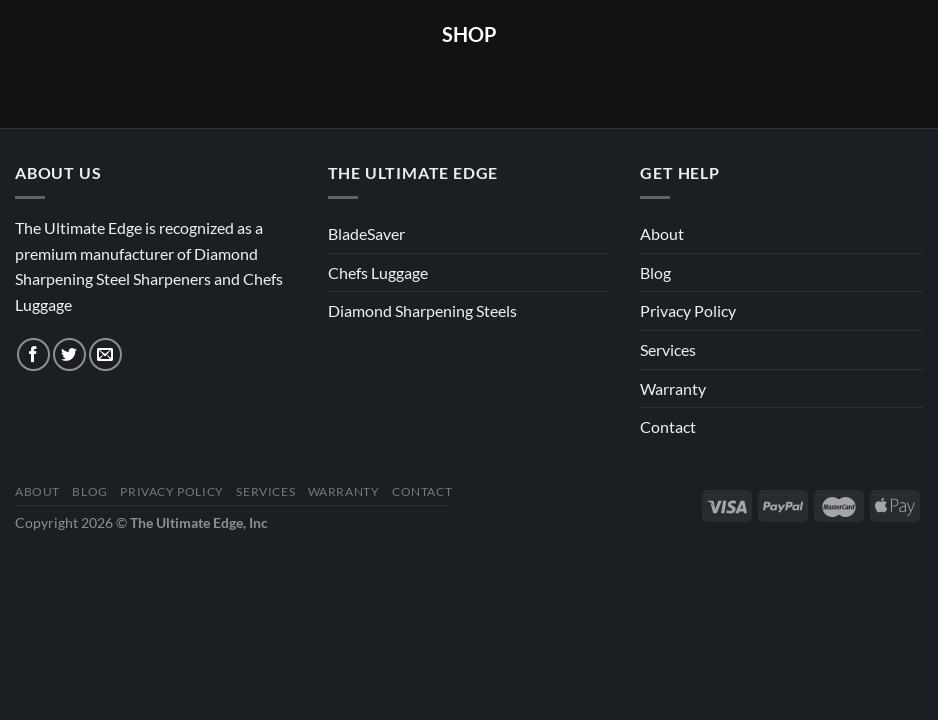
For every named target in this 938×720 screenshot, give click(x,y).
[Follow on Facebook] (33, 354)
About (662, 233)
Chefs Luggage (378, 272)
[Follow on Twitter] (69, 354)
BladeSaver (366, 233)
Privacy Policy (688, 310)
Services (668, 349)
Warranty (673, 388)
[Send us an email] (105, 354)
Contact (668, 426)
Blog (655, 272)
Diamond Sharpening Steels (422, 310)
